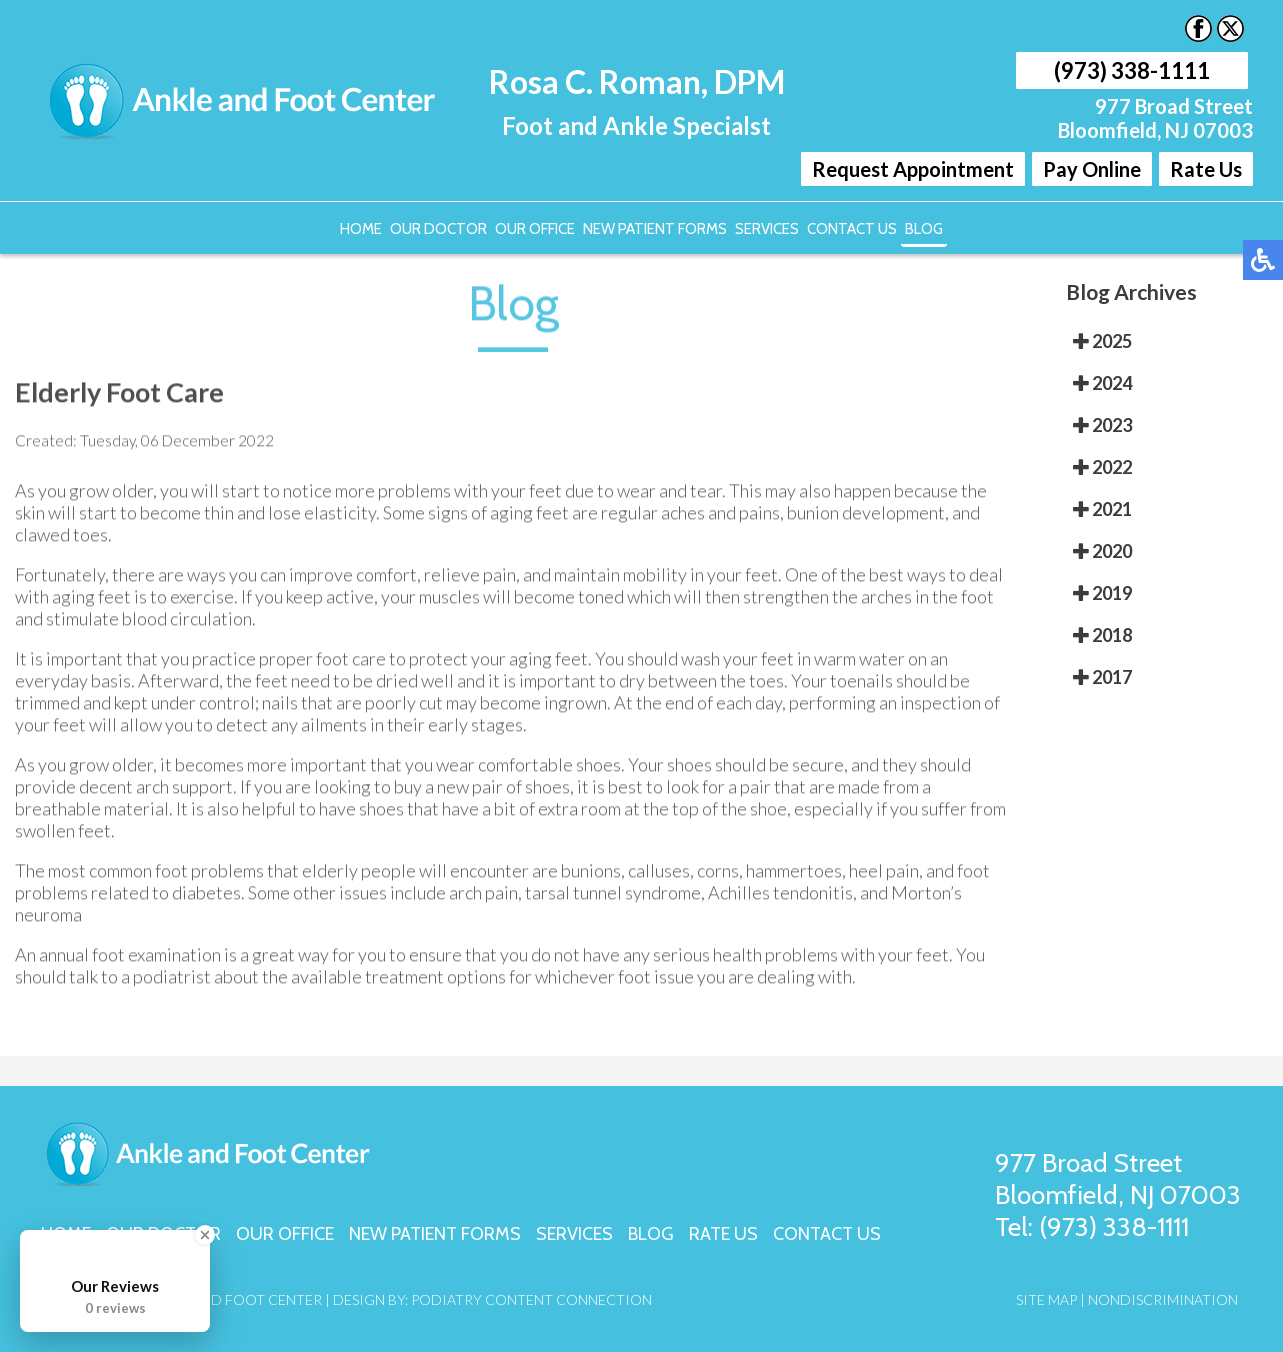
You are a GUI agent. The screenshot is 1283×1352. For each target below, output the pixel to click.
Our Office (535, 229)
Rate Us (1206, 169)
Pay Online (1092, 169)
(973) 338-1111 (1132, 70)
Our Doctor (438, 229)
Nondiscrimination (1163, 1299)
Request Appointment (913, 169)
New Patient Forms (655, 229)
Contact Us (852, 229)
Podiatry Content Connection (531, 1299)
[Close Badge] (205, 1235)
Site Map (1046, 1299)
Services (767, 229)
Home (361, 229)
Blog (924, 229)
